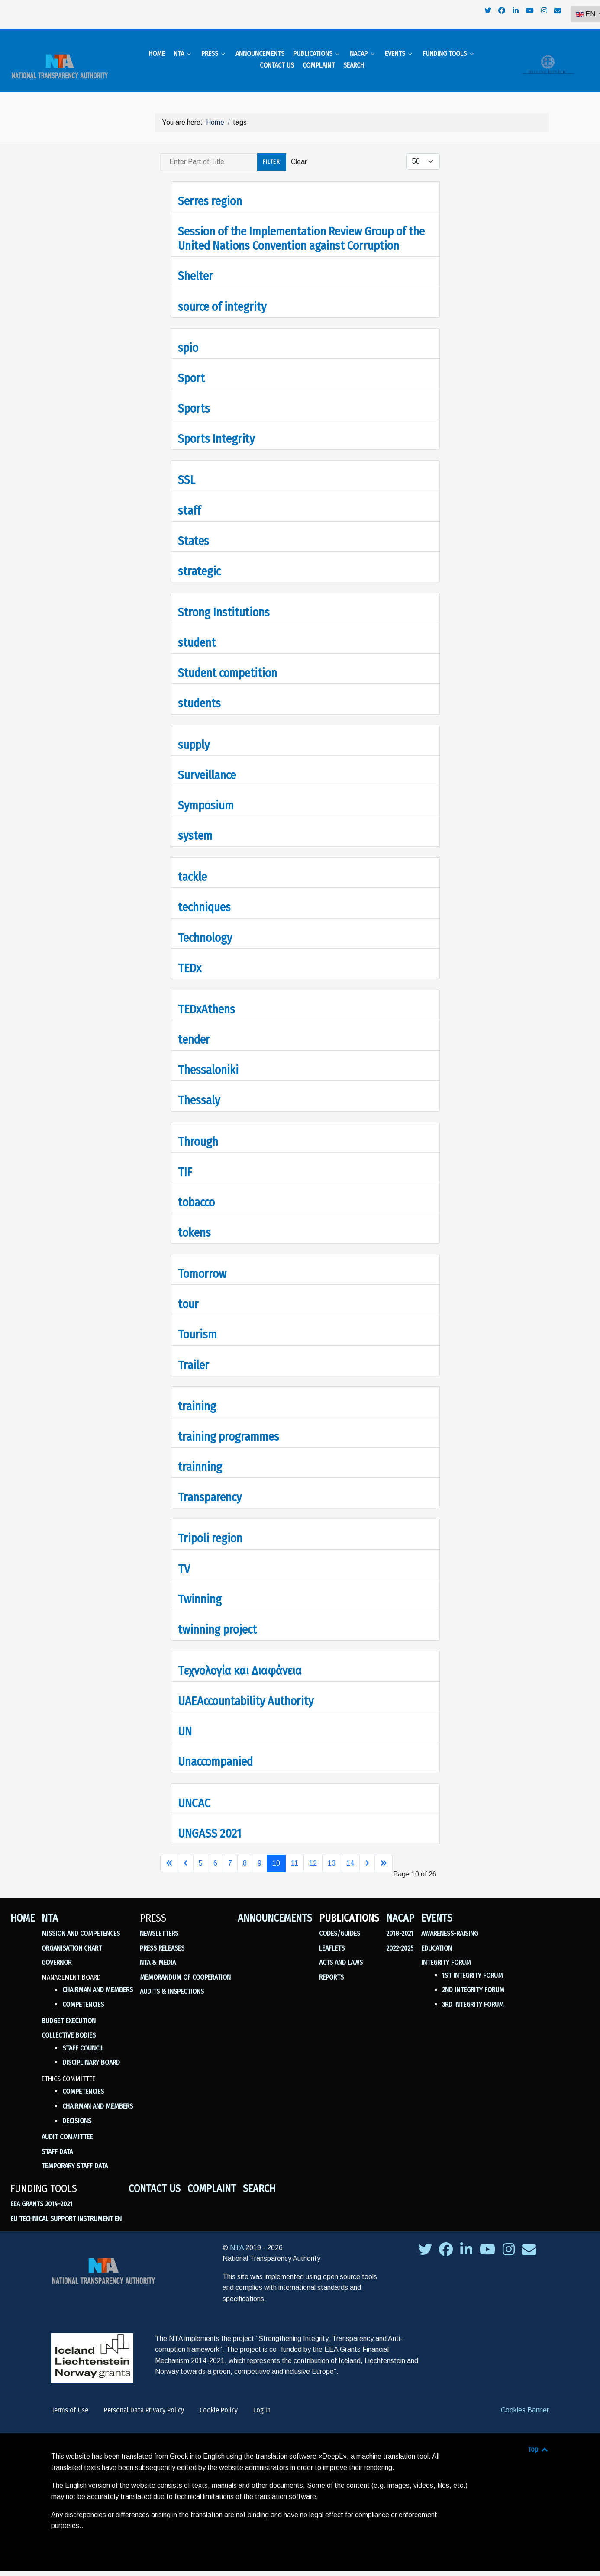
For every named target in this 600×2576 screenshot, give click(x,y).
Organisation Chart (72, 1937)
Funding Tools (43, 2178)
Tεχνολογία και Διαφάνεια (240, 1660)
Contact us (155, 2178)
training (197, 1395)
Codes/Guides (339, 1922)
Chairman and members (97, 2095)
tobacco (196, 1191)
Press (153, 1907)
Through (198, 1131)
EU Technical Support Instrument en (66, 2208)
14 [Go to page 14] (350, 1852)
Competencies (83, 1993)
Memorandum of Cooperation (185, 1966)
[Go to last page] (383, 1852)
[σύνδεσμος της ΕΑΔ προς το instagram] (509, 2241)
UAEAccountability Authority (245, 1690)
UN (185, 1721)
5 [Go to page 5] (201, 1852)
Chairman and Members (97, 1979)
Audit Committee (67, 2126)
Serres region (210, 190)
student (197, 632)
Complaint (211, 2178)
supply (194, 734)
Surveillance (207, 764)
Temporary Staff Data (75, 2155)
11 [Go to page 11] (294, 1852)
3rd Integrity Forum (473, 1993)
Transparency (210, 1486)
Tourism (197, 1324)
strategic (199, 560)
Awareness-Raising (449, 1922)
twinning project (217, 1619)
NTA (50, 1907)
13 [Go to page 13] (331, 1852)
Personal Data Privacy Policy (144, 2399)
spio (188, 337)
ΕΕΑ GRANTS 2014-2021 (41, 2193)
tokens (194, 1222)
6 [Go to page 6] (215, 1852)
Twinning (200, 1588)
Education (436, 1937)
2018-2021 (399, 1922)
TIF (185, 1161)
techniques (204, 897)
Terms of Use (69, 2399)
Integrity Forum (446, 1951)
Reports (331, 1966)
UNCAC (194, 1792)
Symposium (206, 794)
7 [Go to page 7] (230, 1852)
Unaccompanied (215, 1751)
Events (436, 1907)
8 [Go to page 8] (245, 1852)
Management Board (71, 1966)
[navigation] (478, 11)
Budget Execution (69, 2010)
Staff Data (57, 2141)
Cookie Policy (219, 2399)
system (195, 825)
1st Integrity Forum (472, 1964)
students (199, 693)
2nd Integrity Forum (473, 1979)
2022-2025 (399, 1937)
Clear (299, 151)
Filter (272, 151)
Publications (349, 1907)
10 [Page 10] (276, 1852)
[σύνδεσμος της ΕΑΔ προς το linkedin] (467, 2241)
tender (194, 1029)
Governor (56, 1951)
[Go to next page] (367, 1852)
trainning (200, 1456)
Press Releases (162, 1937)
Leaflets (332, 1937)
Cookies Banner (525, 2399)
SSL (186, 469)
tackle (192, 866)
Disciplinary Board (91, 2051)
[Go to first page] (169, 1852)
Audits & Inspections (172, 1981)
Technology (205, 927)
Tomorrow (202, 1263)
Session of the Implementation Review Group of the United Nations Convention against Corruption (301, 227)
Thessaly (199, 1090)
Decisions (76, 2110)
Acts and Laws (341, 1951)
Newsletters (159, 1922)
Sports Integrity (216, 428)
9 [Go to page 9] (259, 1852)
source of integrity (222, 296)
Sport (191, 367)
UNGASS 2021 (209, 1822)
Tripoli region (210, 1528)
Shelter (195, 265)
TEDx (189, 957)
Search (259, 2178)
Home (22, 1907)
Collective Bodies (69, 2024)
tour (188, 1293)
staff (189, 500)
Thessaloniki (208, 1059)
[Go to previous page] (186, 1852)
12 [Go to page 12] (313, 1852)
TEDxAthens (206, 998)
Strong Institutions (224, 601)
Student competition (227, 662)
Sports (194, 397)
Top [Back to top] (538, 2438)
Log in (262, 2399)
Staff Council (83, 2037)
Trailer (193, 1354)
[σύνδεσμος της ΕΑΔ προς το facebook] (447, 2241)
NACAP (400, 1907)
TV (184, 1558)
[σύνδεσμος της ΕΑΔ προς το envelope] (529, 2241)
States (193, 530)
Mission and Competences (81, 1922)
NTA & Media (158, 1951)
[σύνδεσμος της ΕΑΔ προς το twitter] (425, 2241)
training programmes (228, 1426)
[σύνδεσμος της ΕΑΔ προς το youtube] (488, 2241)
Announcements (275, 1907)
